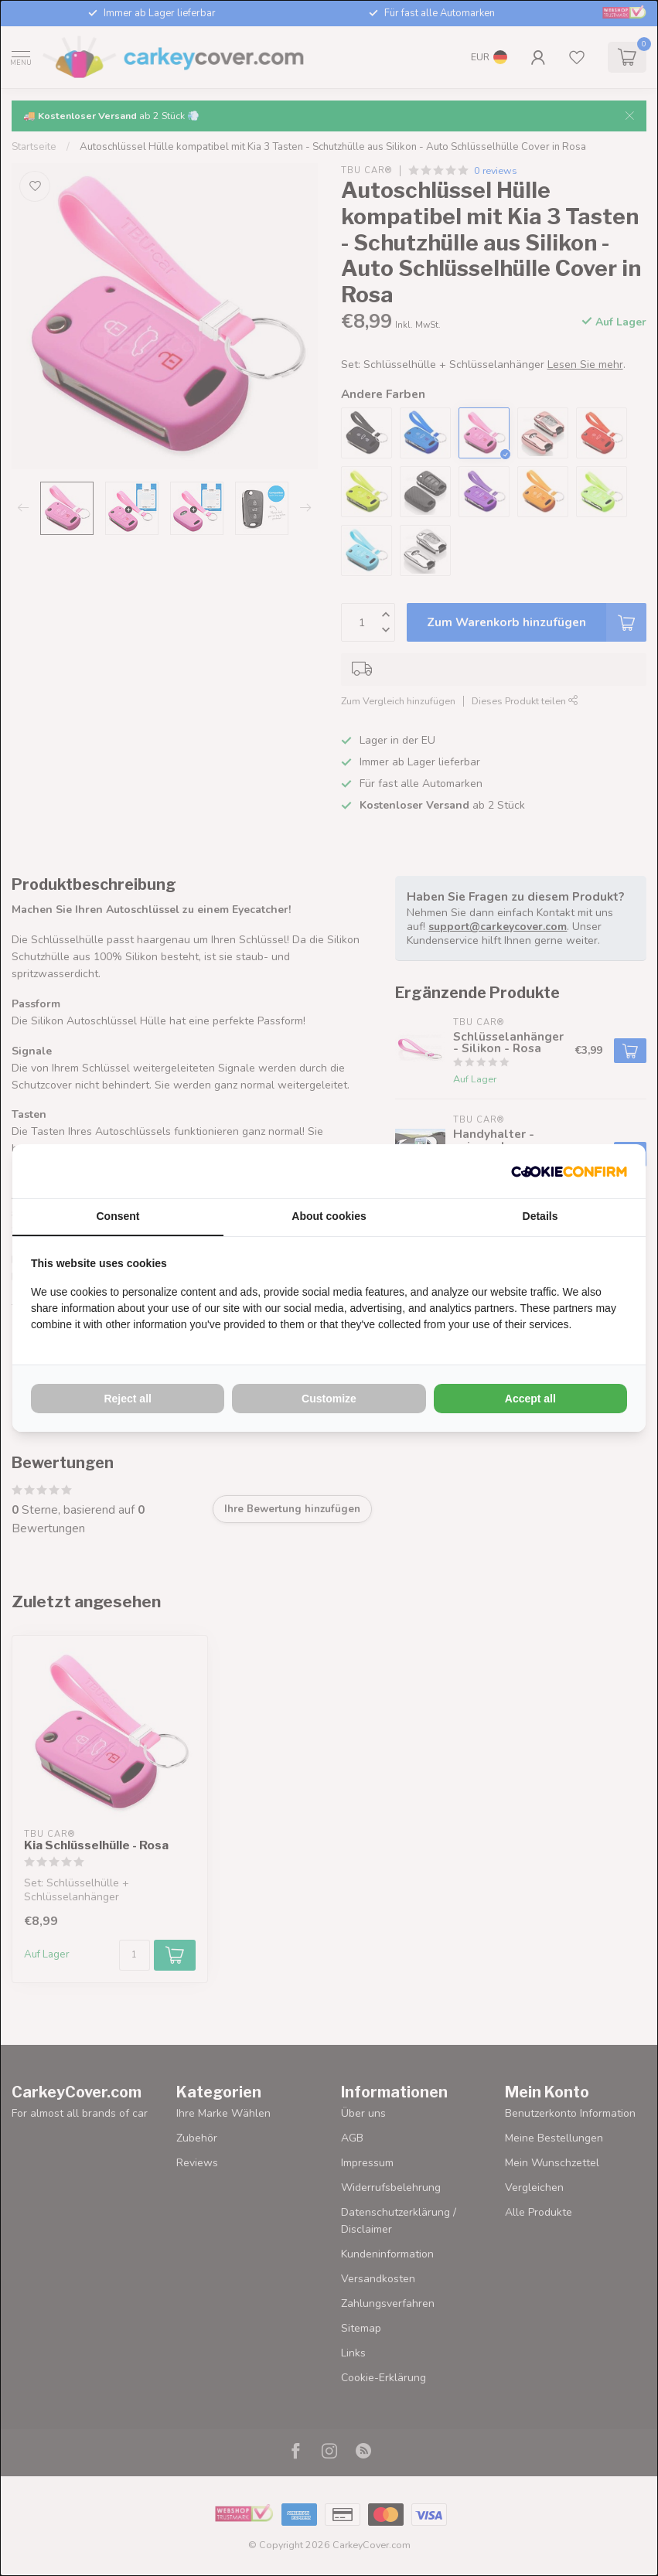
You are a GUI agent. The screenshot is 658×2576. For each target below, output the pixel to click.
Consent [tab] (118, 1216)
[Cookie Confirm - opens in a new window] (569, 1171)
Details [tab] (540, 1216)
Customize (329, 1398)
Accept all (530, 1398)
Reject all (127, 1398)
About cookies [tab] (328, 1216)
